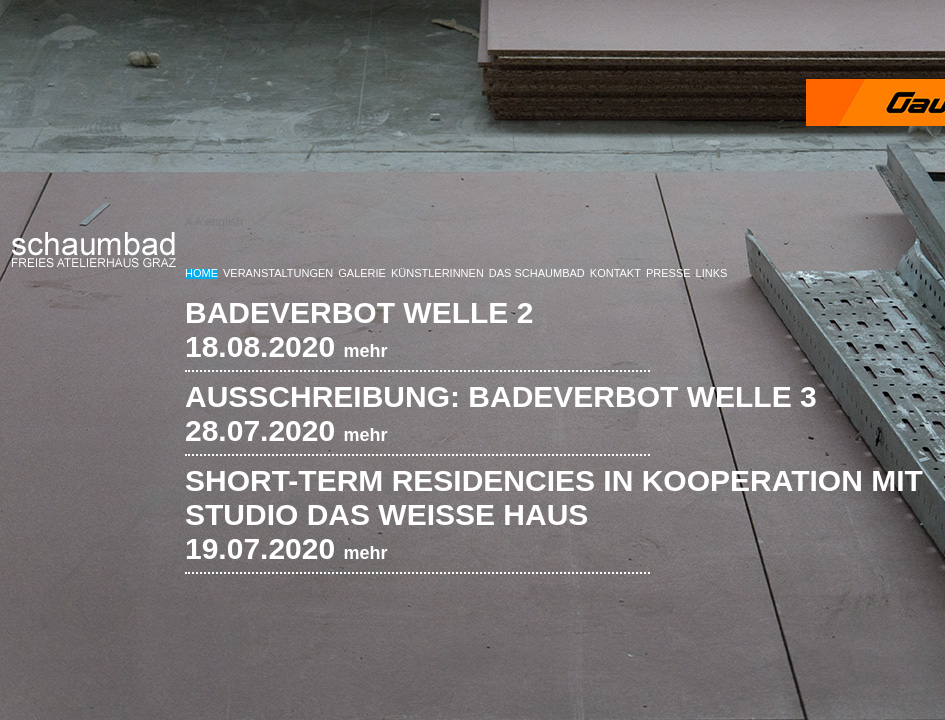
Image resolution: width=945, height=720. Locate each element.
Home (201, 273)
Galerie (362, 273)
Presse (668, 273)
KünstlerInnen (437, 273)
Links (712, 273)
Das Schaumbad (537, 273)
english (224, 222)
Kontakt (615, 273)
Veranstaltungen (278, 273)
